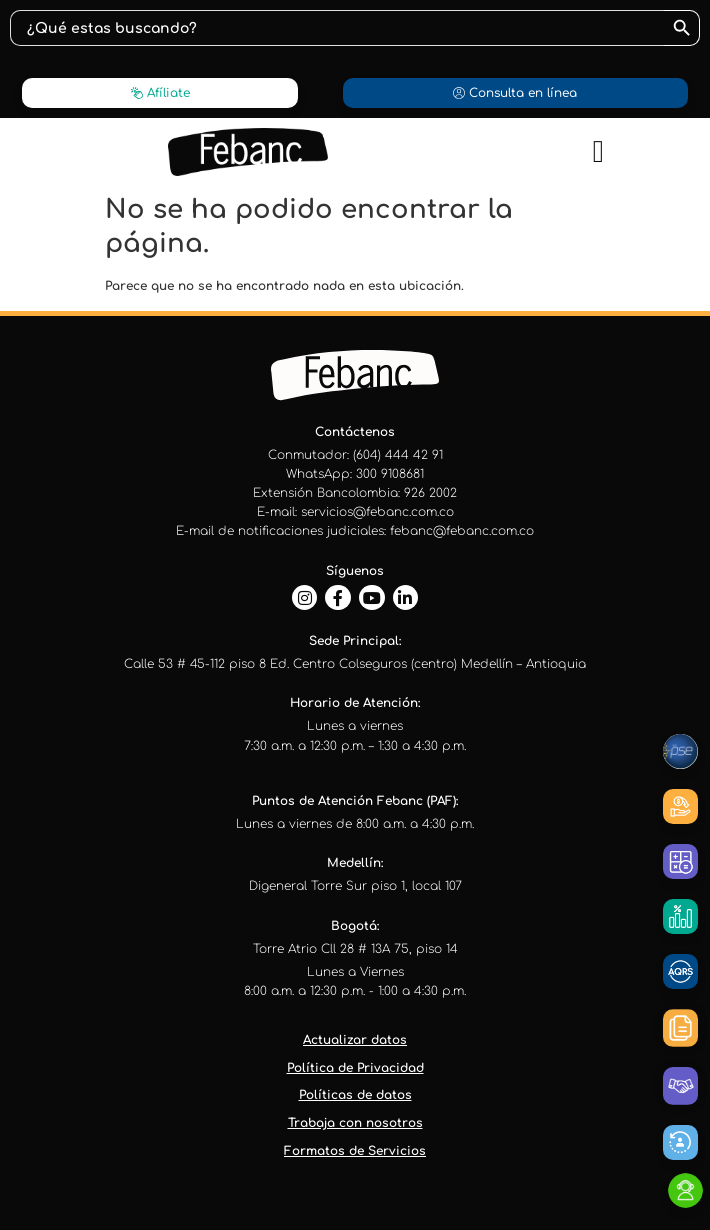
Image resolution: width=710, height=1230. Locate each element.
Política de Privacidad (355, 1068)
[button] (598, 152)
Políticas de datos (355, 1095)
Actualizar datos (355, 1040)
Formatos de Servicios (355, 1151)
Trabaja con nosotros (355, 1123)
